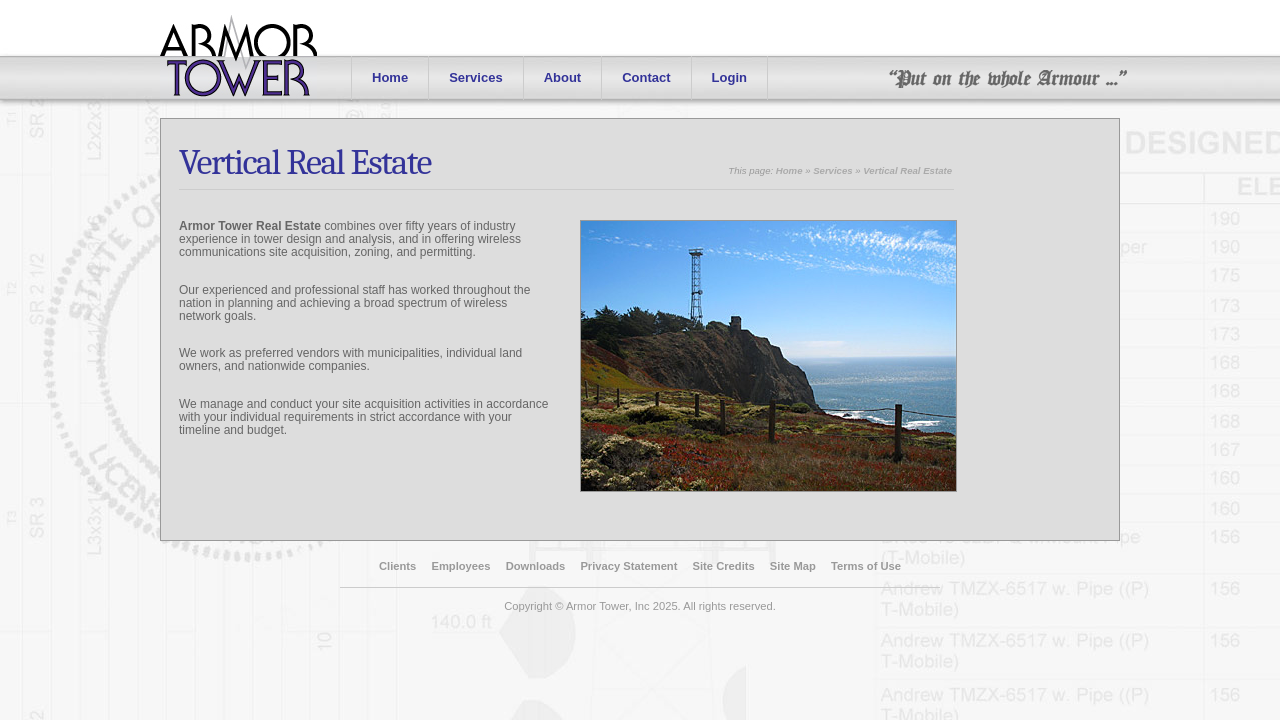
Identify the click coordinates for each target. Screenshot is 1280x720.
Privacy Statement (628, 566)
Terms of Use (866, 566)
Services (476, 77)
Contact (646, 77)
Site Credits (724, 566)
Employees (460, 566)
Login (729, 77)
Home (390, 77)
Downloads (536, 566)
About (563, 77)
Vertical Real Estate (305, 162)
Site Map (793, 566)
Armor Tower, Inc (608, 606)
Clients (397, 566)
